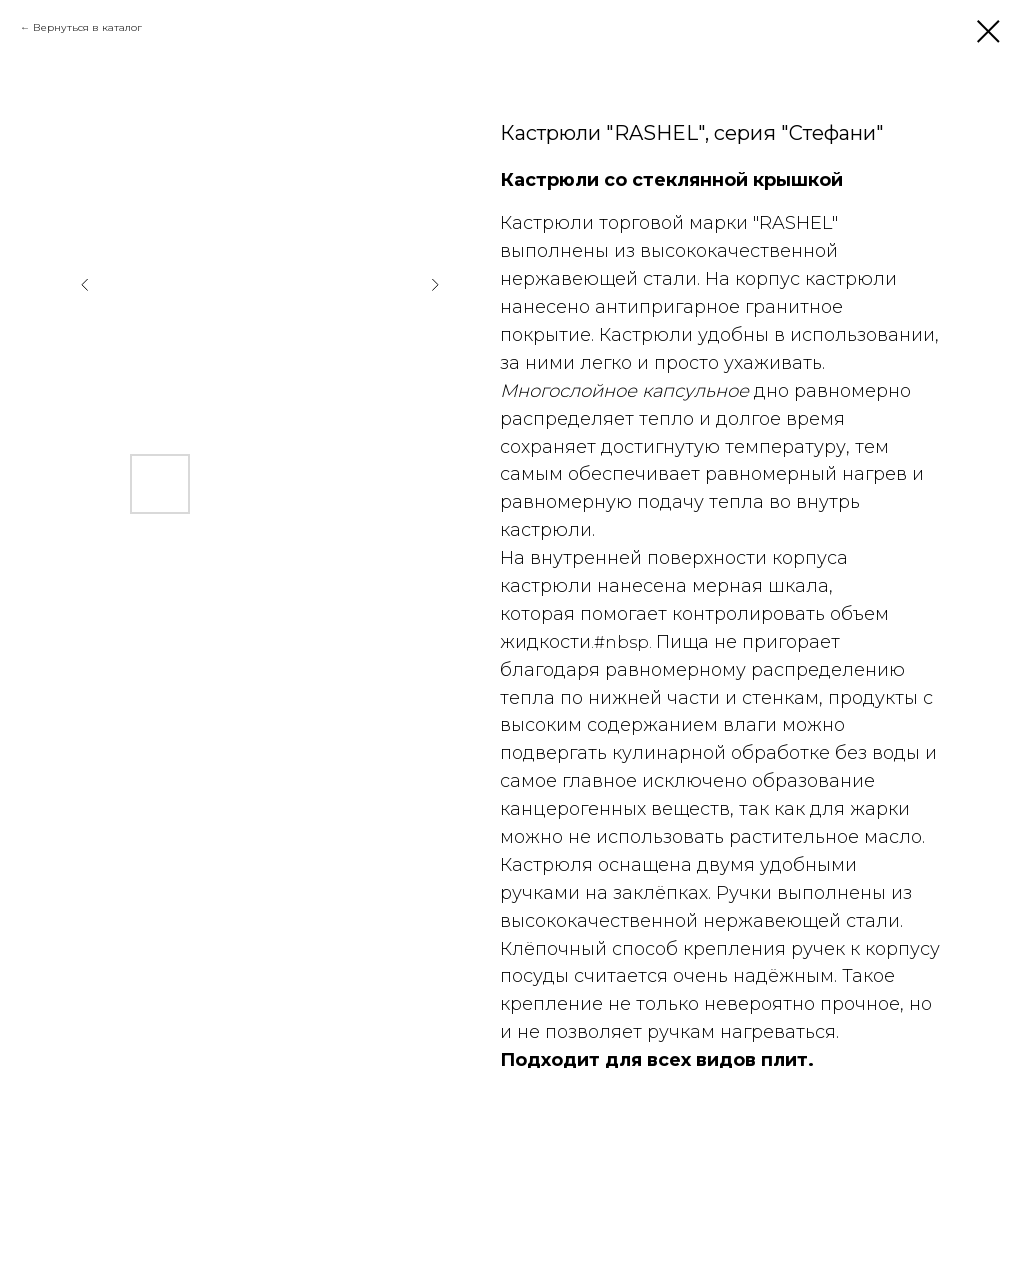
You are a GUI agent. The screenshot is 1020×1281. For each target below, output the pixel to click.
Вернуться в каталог (87, 27)
